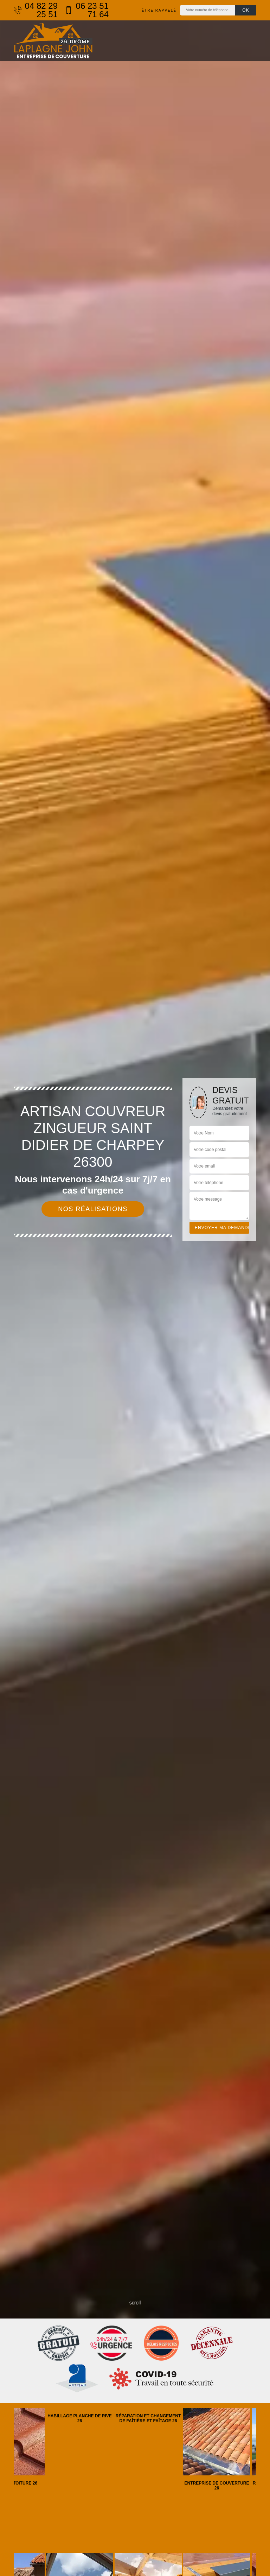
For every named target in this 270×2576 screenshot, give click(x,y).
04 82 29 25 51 (36, 10)
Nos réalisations (93, 1209)
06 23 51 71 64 (87, 10)
